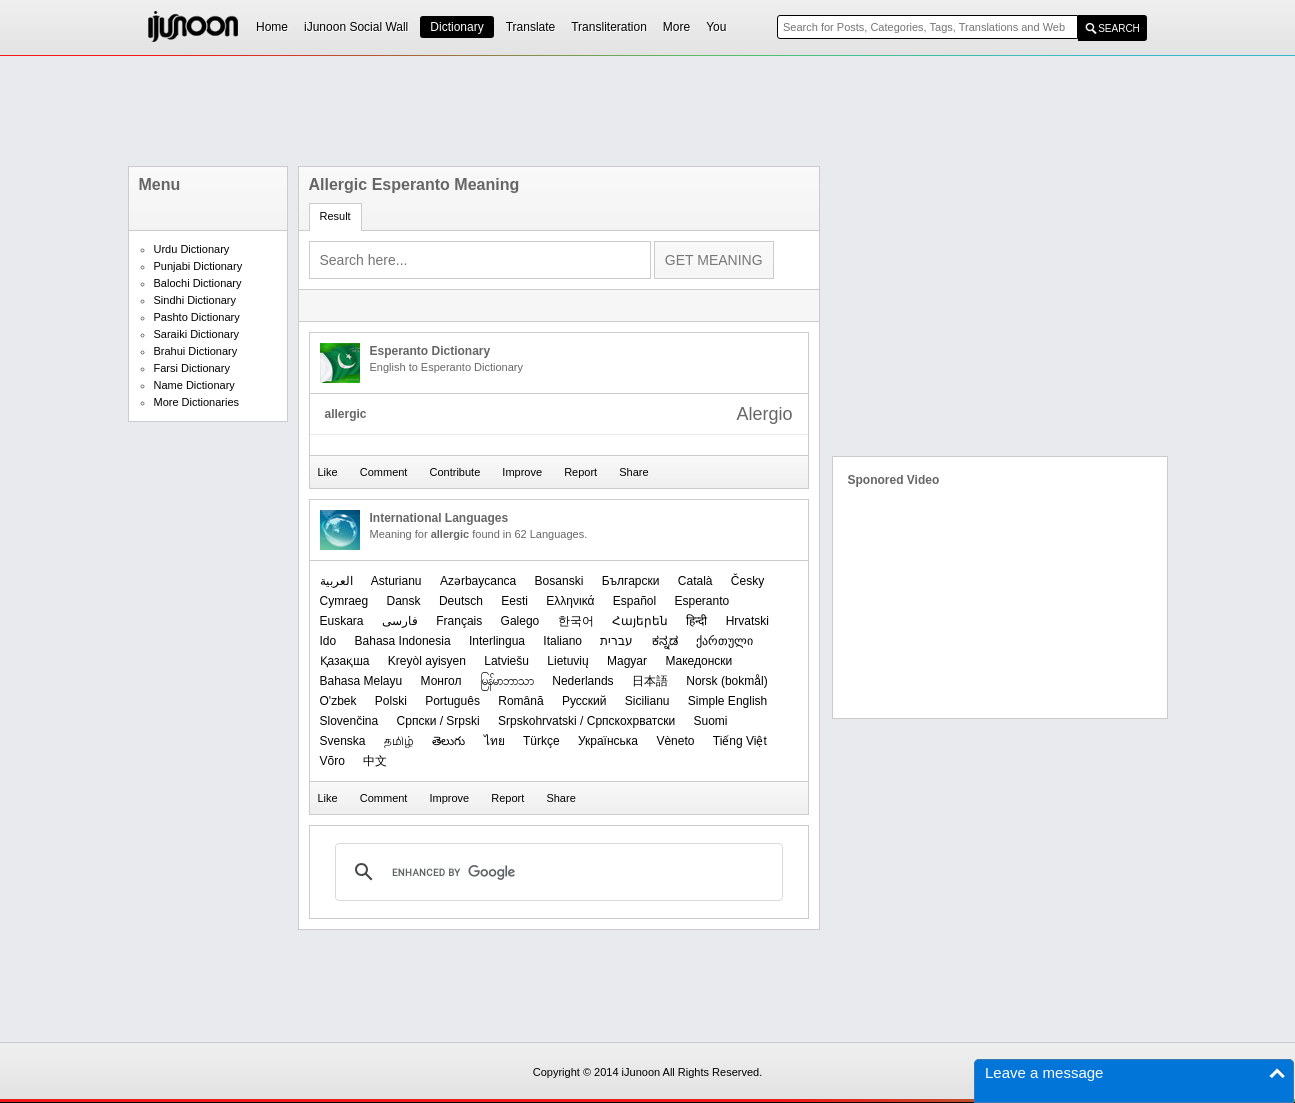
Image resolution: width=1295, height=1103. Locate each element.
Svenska (343, 741)
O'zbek (338, 701)
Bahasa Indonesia (403, 641)
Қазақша (345, 661)
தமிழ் (399, 741)
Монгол (441, 681)
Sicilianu (647, 701)
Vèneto (675, 741)
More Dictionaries (197, 402)
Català (695, 581)
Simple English (727, 701)
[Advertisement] (648, 111)
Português (452, 701)
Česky (747, 581)
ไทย (494, 741)
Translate (531, 27)
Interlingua (497, 641)
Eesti (514, 601)
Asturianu (396, 581)
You (716, 27)
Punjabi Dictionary (198, 266)
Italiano (562, 641)
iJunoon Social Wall (356, 27)
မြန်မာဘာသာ (507, 681)
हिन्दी (696, 621)
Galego (520, 621)
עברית (616, 641)
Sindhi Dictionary (195, 300)
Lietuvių (567, 661)
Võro (332, 761)
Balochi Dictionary (198, 283)
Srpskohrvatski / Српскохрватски (586, 721)
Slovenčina (349, 721)
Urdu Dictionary (192, 249)
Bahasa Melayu (361, 681)
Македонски (698, 661)
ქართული (724, 641)
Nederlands (582, 681)
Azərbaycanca (478, 581)
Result (335, 216)
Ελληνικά (570, 601)
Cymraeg (344, 601)
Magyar (627, 661)
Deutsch (461, 601)
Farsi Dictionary (192, 368)
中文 (375, 761)
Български (631, 581)
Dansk (404, 601)
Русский (584, 701)
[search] (556, 872)
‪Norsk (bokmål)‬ (726, 681)
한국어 (576, 621)
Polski (391, 701)
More (676, 27)
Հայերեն (640, 621)
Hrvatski (747, 621)
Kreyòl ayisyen (427, 661)
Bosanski (559, 581)
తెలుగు (448, 741)
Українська (608, 741)
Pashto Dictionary (197, 317)
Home (272, 27)
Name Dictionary (194, 385)
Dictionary (456, 27)
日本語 (650, 681)
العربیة (336, 581)
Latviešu (506, 661)
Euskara (342, 621)
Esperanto (702, 601)
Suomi (710, 721)
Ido (328, 641)
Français (459, 621)
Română (520, 701)
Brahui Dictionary (196, 351)
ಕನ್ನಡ (665, 641)
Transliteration (609, 27)
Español (634, 601)
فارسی (400, 621)
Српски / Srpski (438, 721)
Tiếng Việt (740, 741)
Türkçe (541, 741)
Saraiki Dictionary (197, 334)
